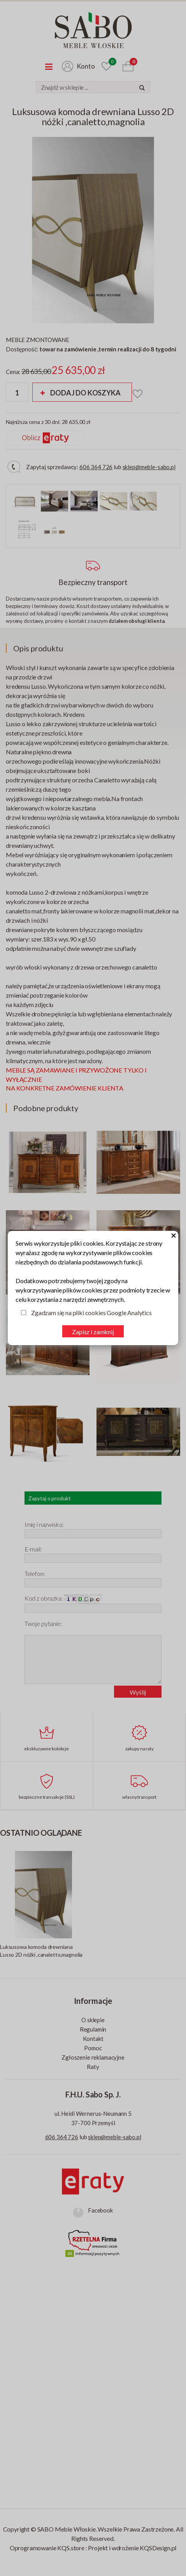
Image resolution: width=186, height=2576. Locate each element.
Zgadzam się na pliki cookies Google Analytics (91, 1312)
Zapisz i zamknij (93, 1331)
